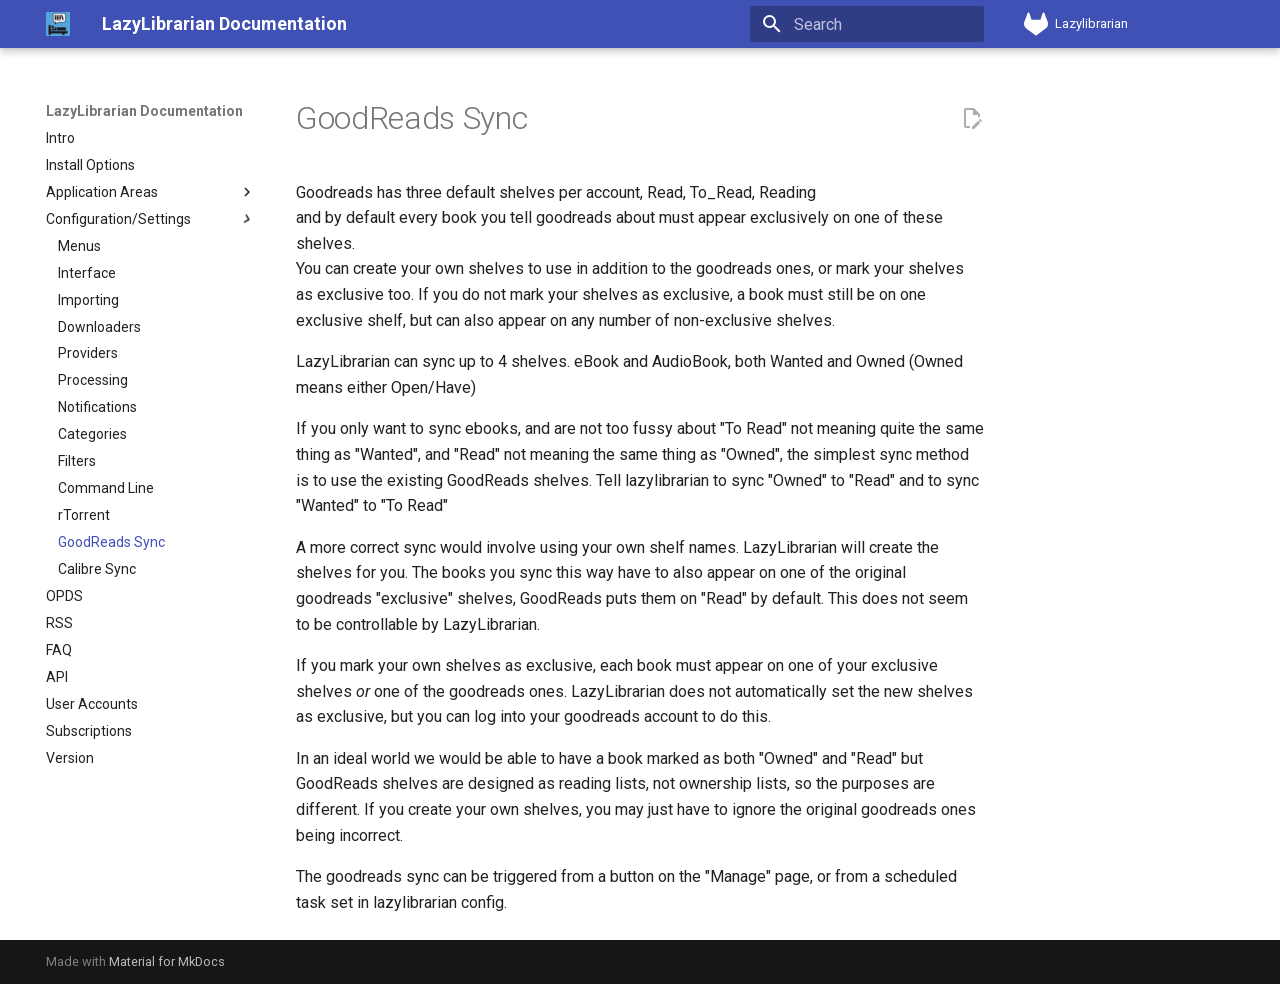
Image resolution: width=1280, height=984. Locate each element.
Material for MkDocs (167, 961)
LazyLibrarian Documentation (144, 111)
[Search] (867, 24)
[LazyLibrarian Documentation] (58, 24)
